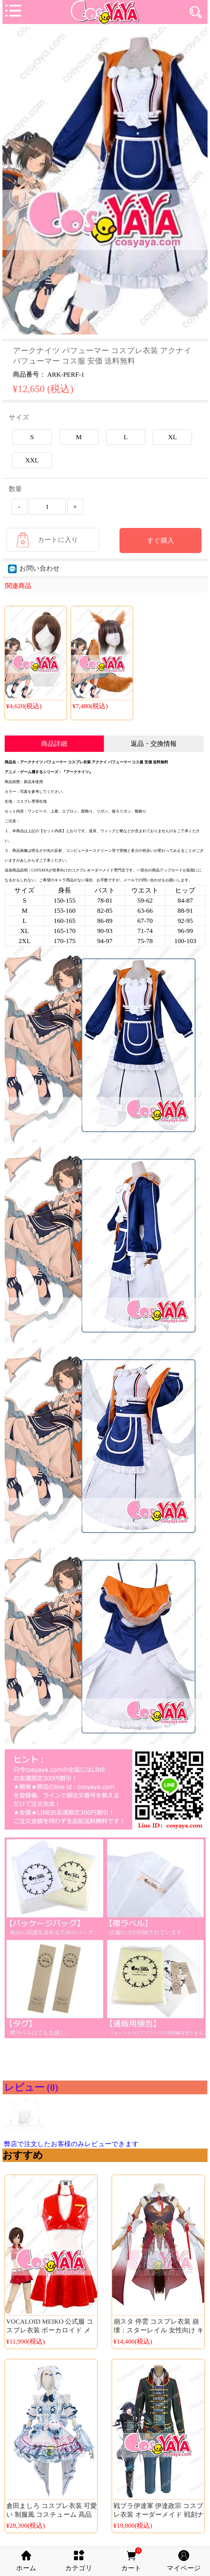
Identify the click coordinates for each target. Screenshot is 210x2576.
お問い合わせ (34, 568)
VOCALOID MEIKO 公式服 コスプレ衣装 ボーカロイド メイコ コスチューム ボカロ (50, 2330)
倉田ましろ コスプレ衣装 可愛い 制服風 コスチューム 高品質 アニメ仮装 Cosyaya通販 (51, 2514)
